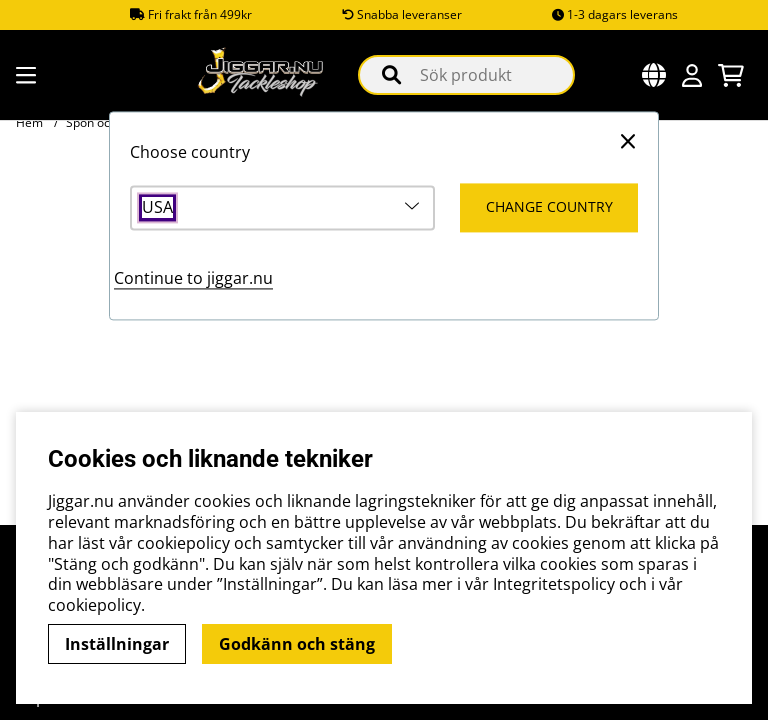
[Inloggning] (692, 75)
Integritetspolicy (554, 584)
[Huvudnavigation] (23, 75)
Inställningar (117, 644)
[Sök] (466, 75)
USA (157, 208)
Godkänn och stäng (297, 644)
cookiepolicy (94, 605)
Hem (29, 122)
